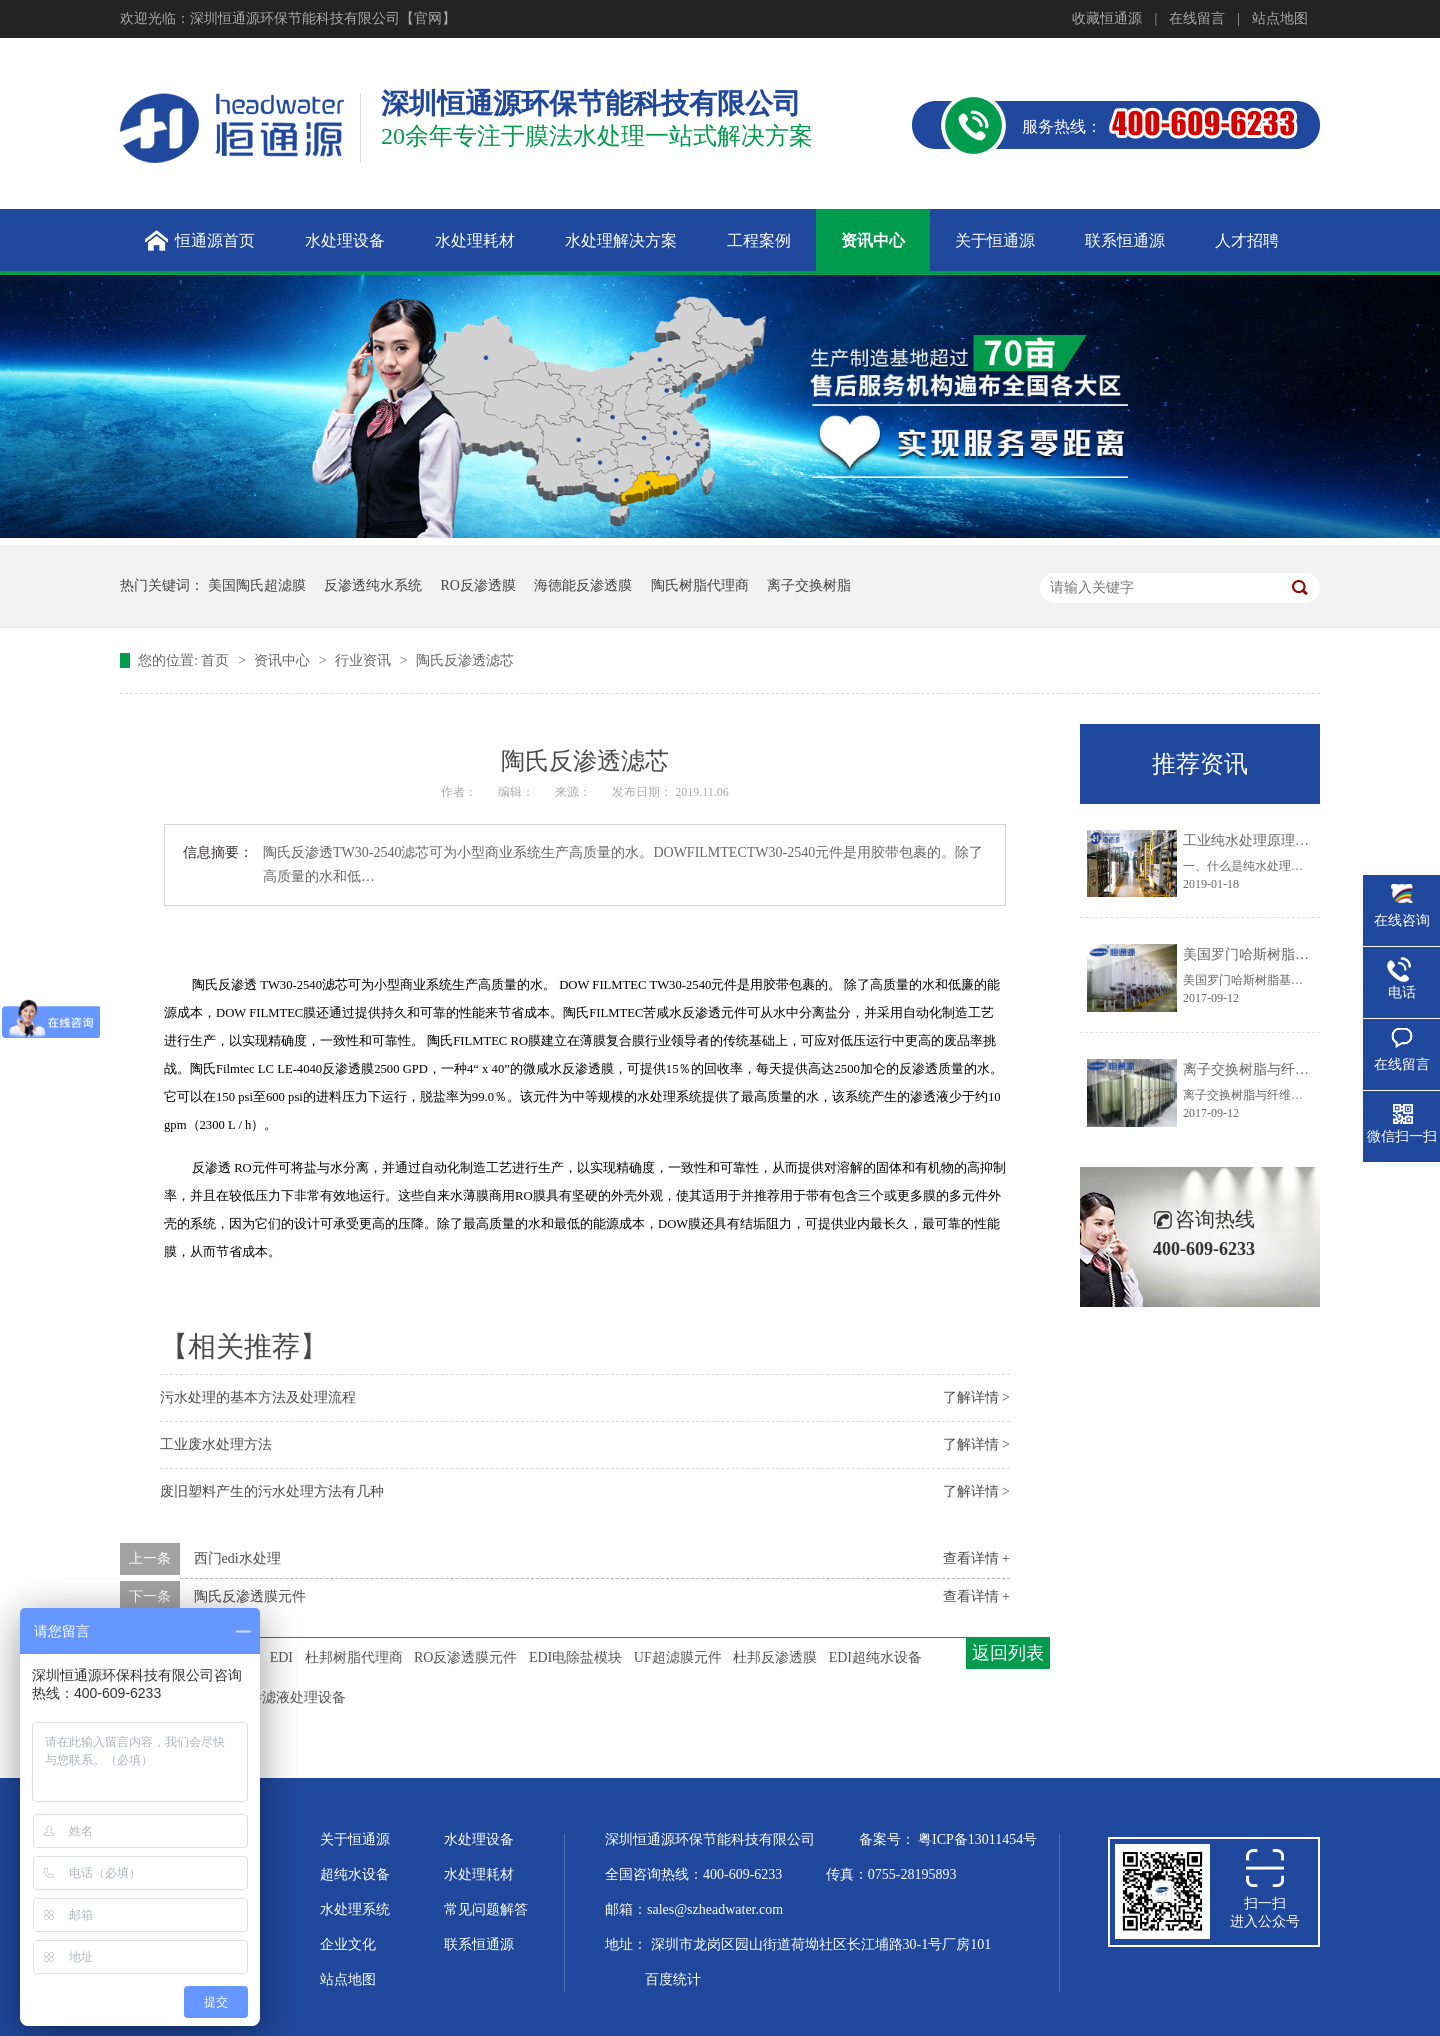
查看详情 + (976, 1558)
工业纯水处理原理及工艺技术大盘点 (1295, 840)
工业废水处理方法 (216, 1444)
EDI (281, 1657)
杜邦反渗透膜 (775, 1657)
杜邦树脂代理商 (354, 1657)
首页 (217, 660)
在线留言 (1197, 18)
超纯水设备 (355, 1874)
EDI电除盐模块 (575, 1657)
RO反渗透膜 (478, 585)
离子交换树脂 (809, 585)
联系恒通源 (479, 1944)
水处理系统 (355, 1909)
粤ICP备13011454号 (977, 1839)
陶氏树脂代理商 (700, 585)
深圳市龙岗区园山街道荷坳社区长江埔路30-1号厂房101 (821, 1944)
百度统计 (673, 1979)
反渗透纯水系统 (373, 585)
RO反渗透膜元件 (465, 1657)
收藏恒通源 (1107, 18)
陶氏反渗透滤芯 (465, 660)
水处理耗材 (479, 1874)
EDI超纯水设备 (875, 1657)
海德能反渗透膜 (583, 585)
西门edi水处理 (237, 1558)
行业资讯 (365, 660)
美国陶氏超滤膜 (257, 585)
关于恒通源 (355, 1839)
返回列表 (1008, 1653)
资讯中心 (284, 660)
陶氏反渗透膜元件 (250, 1596)
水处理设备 (479, 1839)
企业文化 (348, 1944)
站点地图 (1280, 18)
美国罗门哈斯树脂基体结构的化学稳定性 (1309, 954)
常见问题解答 (486, 1909)
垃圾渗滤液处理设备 (283, 1697)
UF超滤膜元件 (678, 1657)
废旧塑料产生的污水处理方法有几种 (272, 1491)
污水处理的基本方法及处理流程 (258, 1397)
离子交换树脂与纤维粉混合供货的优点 (1302, 1069)
